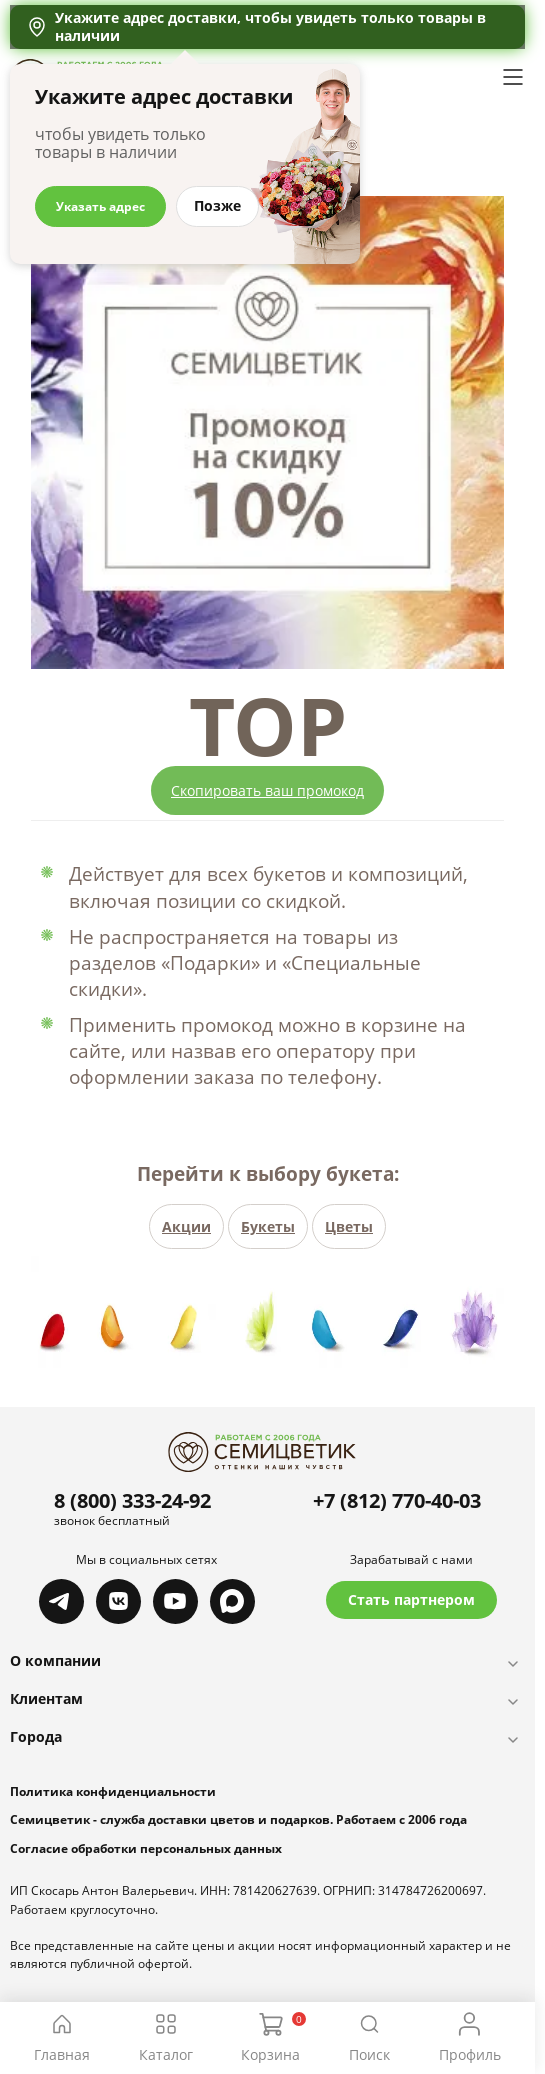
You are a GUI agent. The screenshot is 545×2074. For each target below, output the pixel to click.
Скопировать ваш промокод (267, 790)
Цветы (349, 1226)
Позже (217, 205)
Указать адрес (100, 206)
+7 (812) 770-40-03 (397, 1500)
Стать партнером (411, 1599)
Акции (186, 1226)
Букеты (268, 1226)
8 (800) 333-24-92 (132, 1500)
